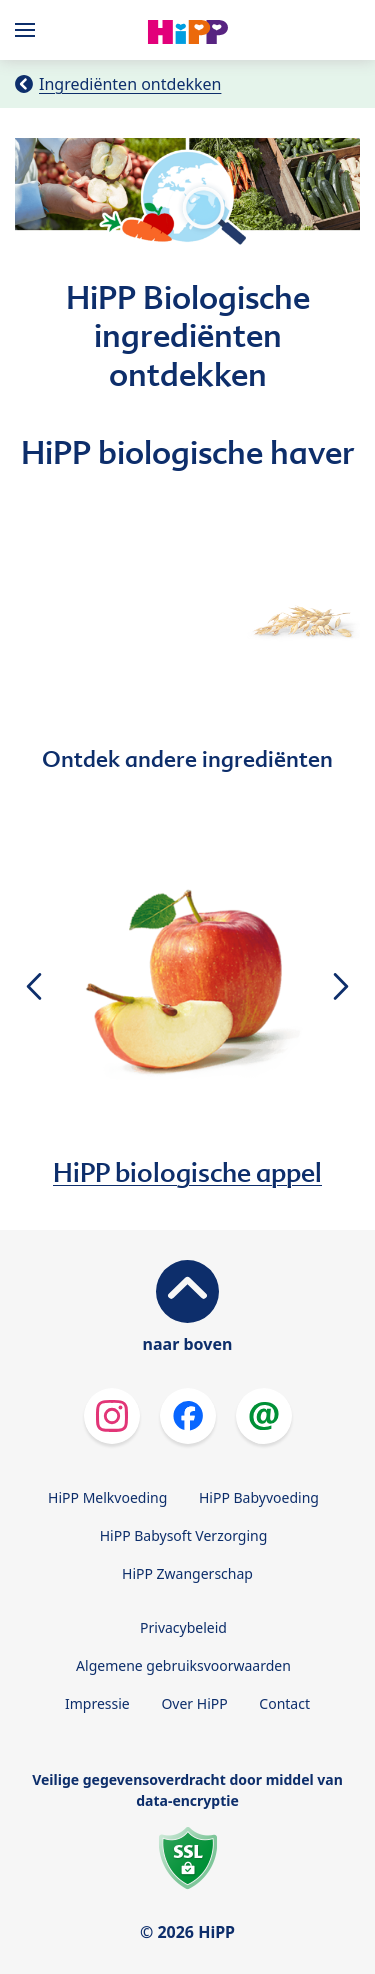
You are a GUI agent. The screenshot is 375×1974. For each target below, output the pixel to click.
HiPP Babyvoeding (259, 1497)
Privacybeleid (183, 1627)
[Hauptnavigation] (29, 30)
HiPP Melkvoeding (107, 1497)
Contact (284, 1703)
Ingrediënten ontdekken (130, 84)
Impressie (97, 1703)
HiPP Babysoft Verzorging (184, 1535)
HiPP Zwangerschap (187, 1573)
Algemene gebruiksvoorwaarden (183, 1665)
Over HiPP (194, 1703)
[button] (33, 986)
